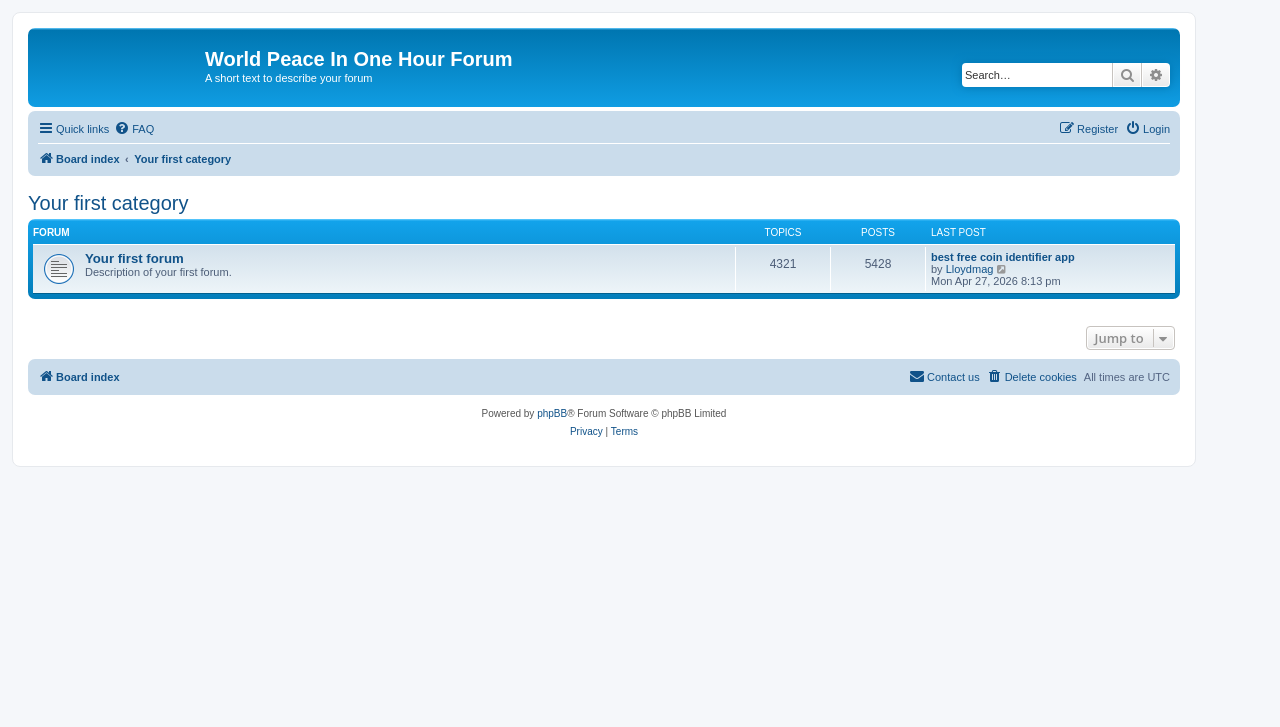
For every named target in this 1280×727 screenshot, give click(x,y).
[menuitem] (134, 129)
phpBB (552, 413)
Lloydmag (970, 269)
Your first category (108, 203)
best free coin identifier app (1003, 257)
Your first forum (134, 258)
